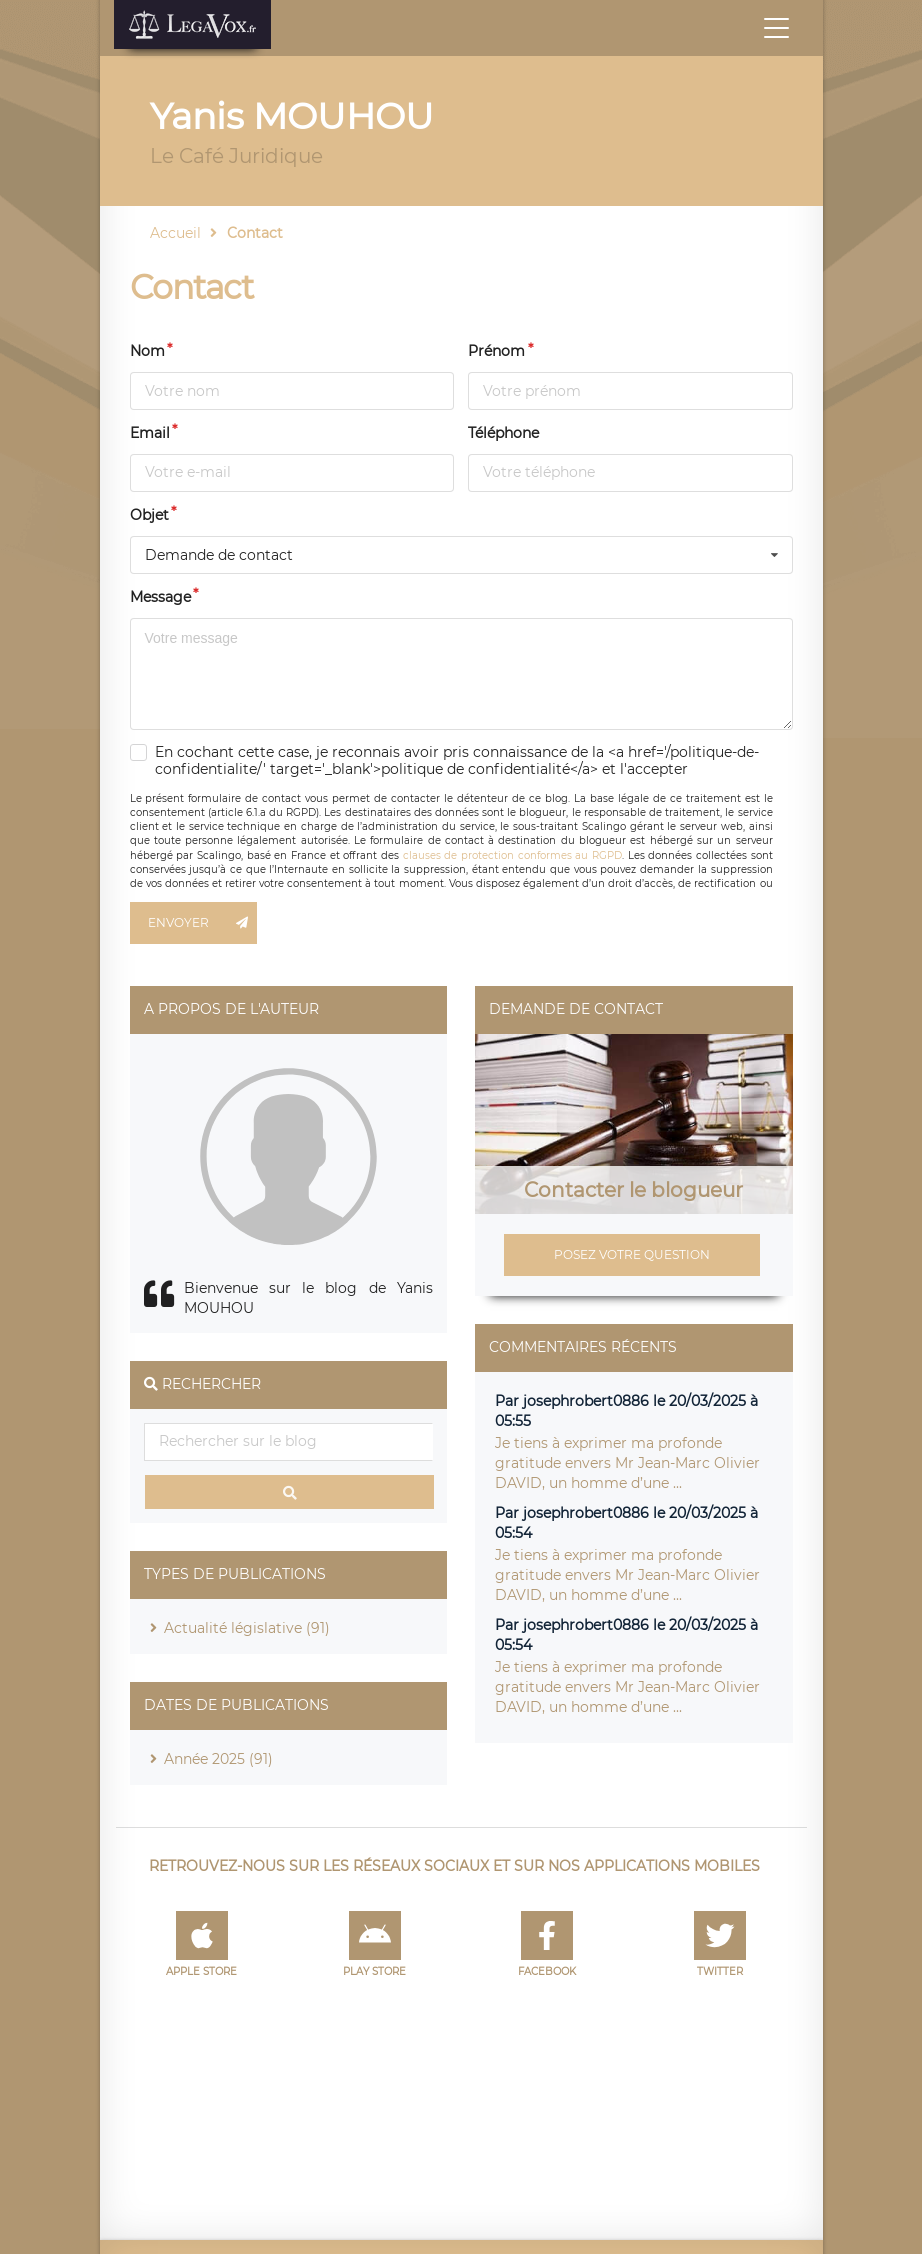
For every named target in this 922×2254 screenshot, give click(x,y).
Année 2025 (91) (218, 1759)
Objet (149, 515)
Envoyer (203, 923)
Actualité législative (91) (247, 1628)
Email (150, 433)
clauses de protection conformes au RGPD (512, 855)
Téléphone (503, 433)
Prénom (496, 351)
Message (160, 597)
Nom (147, 351)
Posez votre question (632, 1254)
